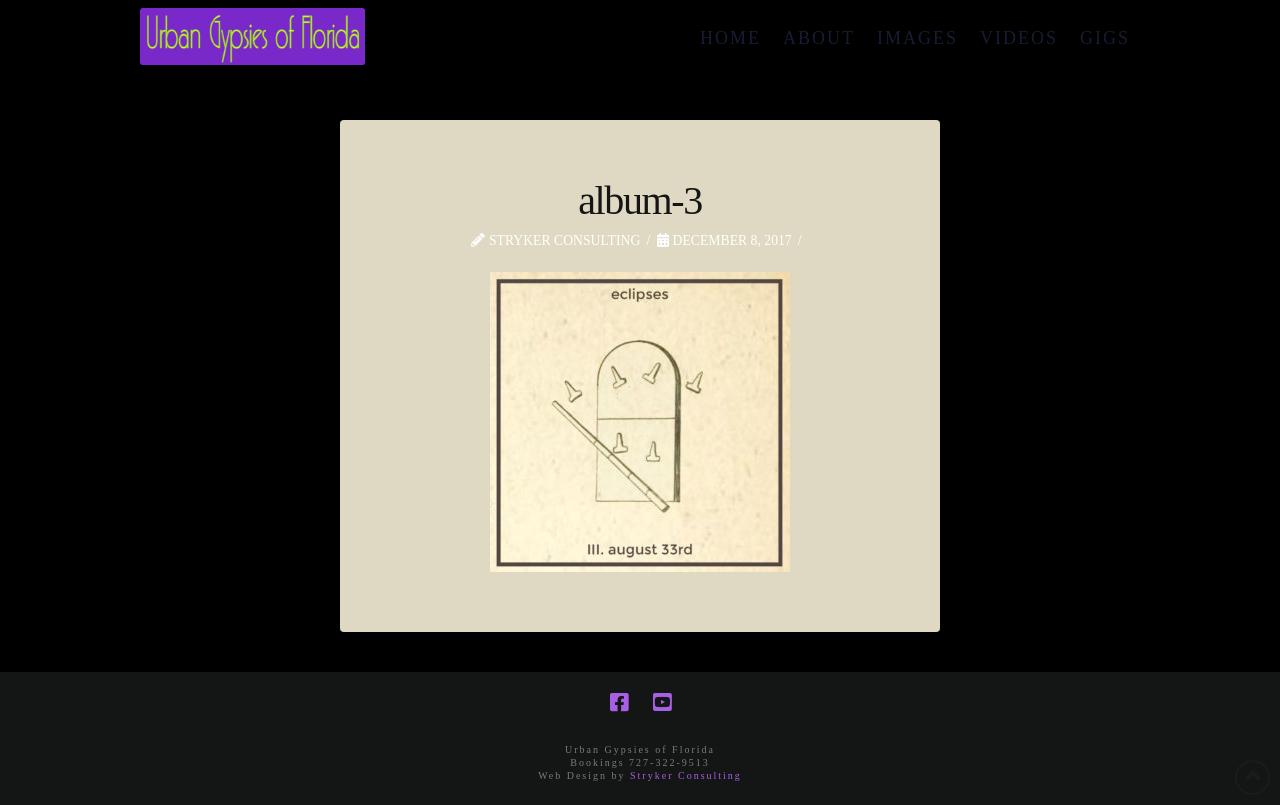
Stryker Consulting (686, 775)
